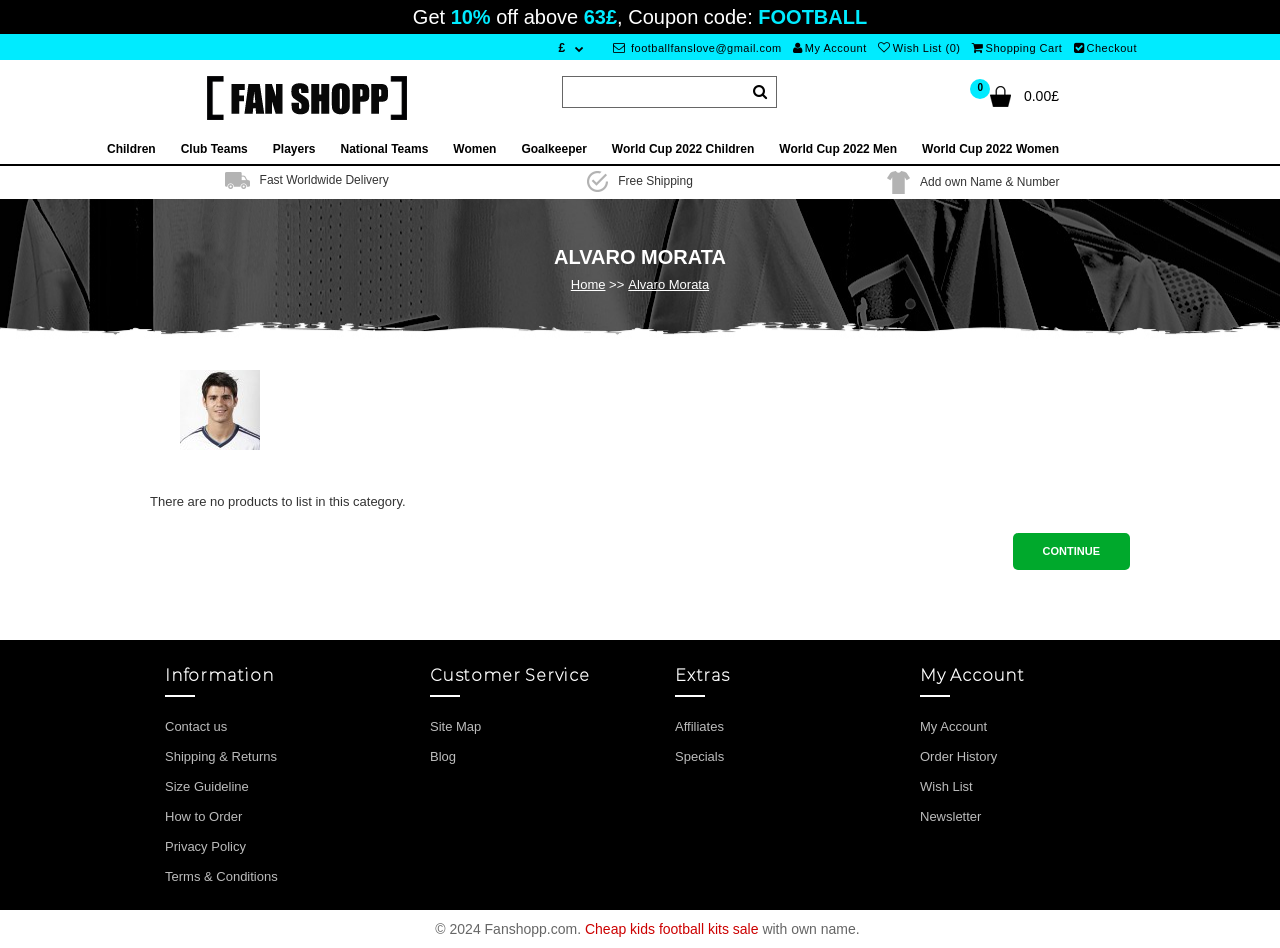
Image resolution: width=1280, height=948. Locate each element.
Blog (443, 756)
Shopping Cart (1017, 48)
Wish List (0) (919, 48)
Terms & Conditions (221, 876)
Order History (958, 756)
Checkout (1105, 48)
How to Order (203, 816)
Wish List (946, 786)
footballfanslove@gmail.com (697, 48)
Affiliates (699, 726)
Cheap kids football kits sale (672, 929)
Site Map (455, 726)
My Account (829, 48)
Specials (699, 756)
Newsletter (950, 816)
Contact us (196, 726)
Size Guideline (207, 786)
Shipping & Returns (221, 756)
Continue (1071, 551)
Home (588, 284)
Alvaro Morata (668, 284)
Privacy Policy (205, 846)
